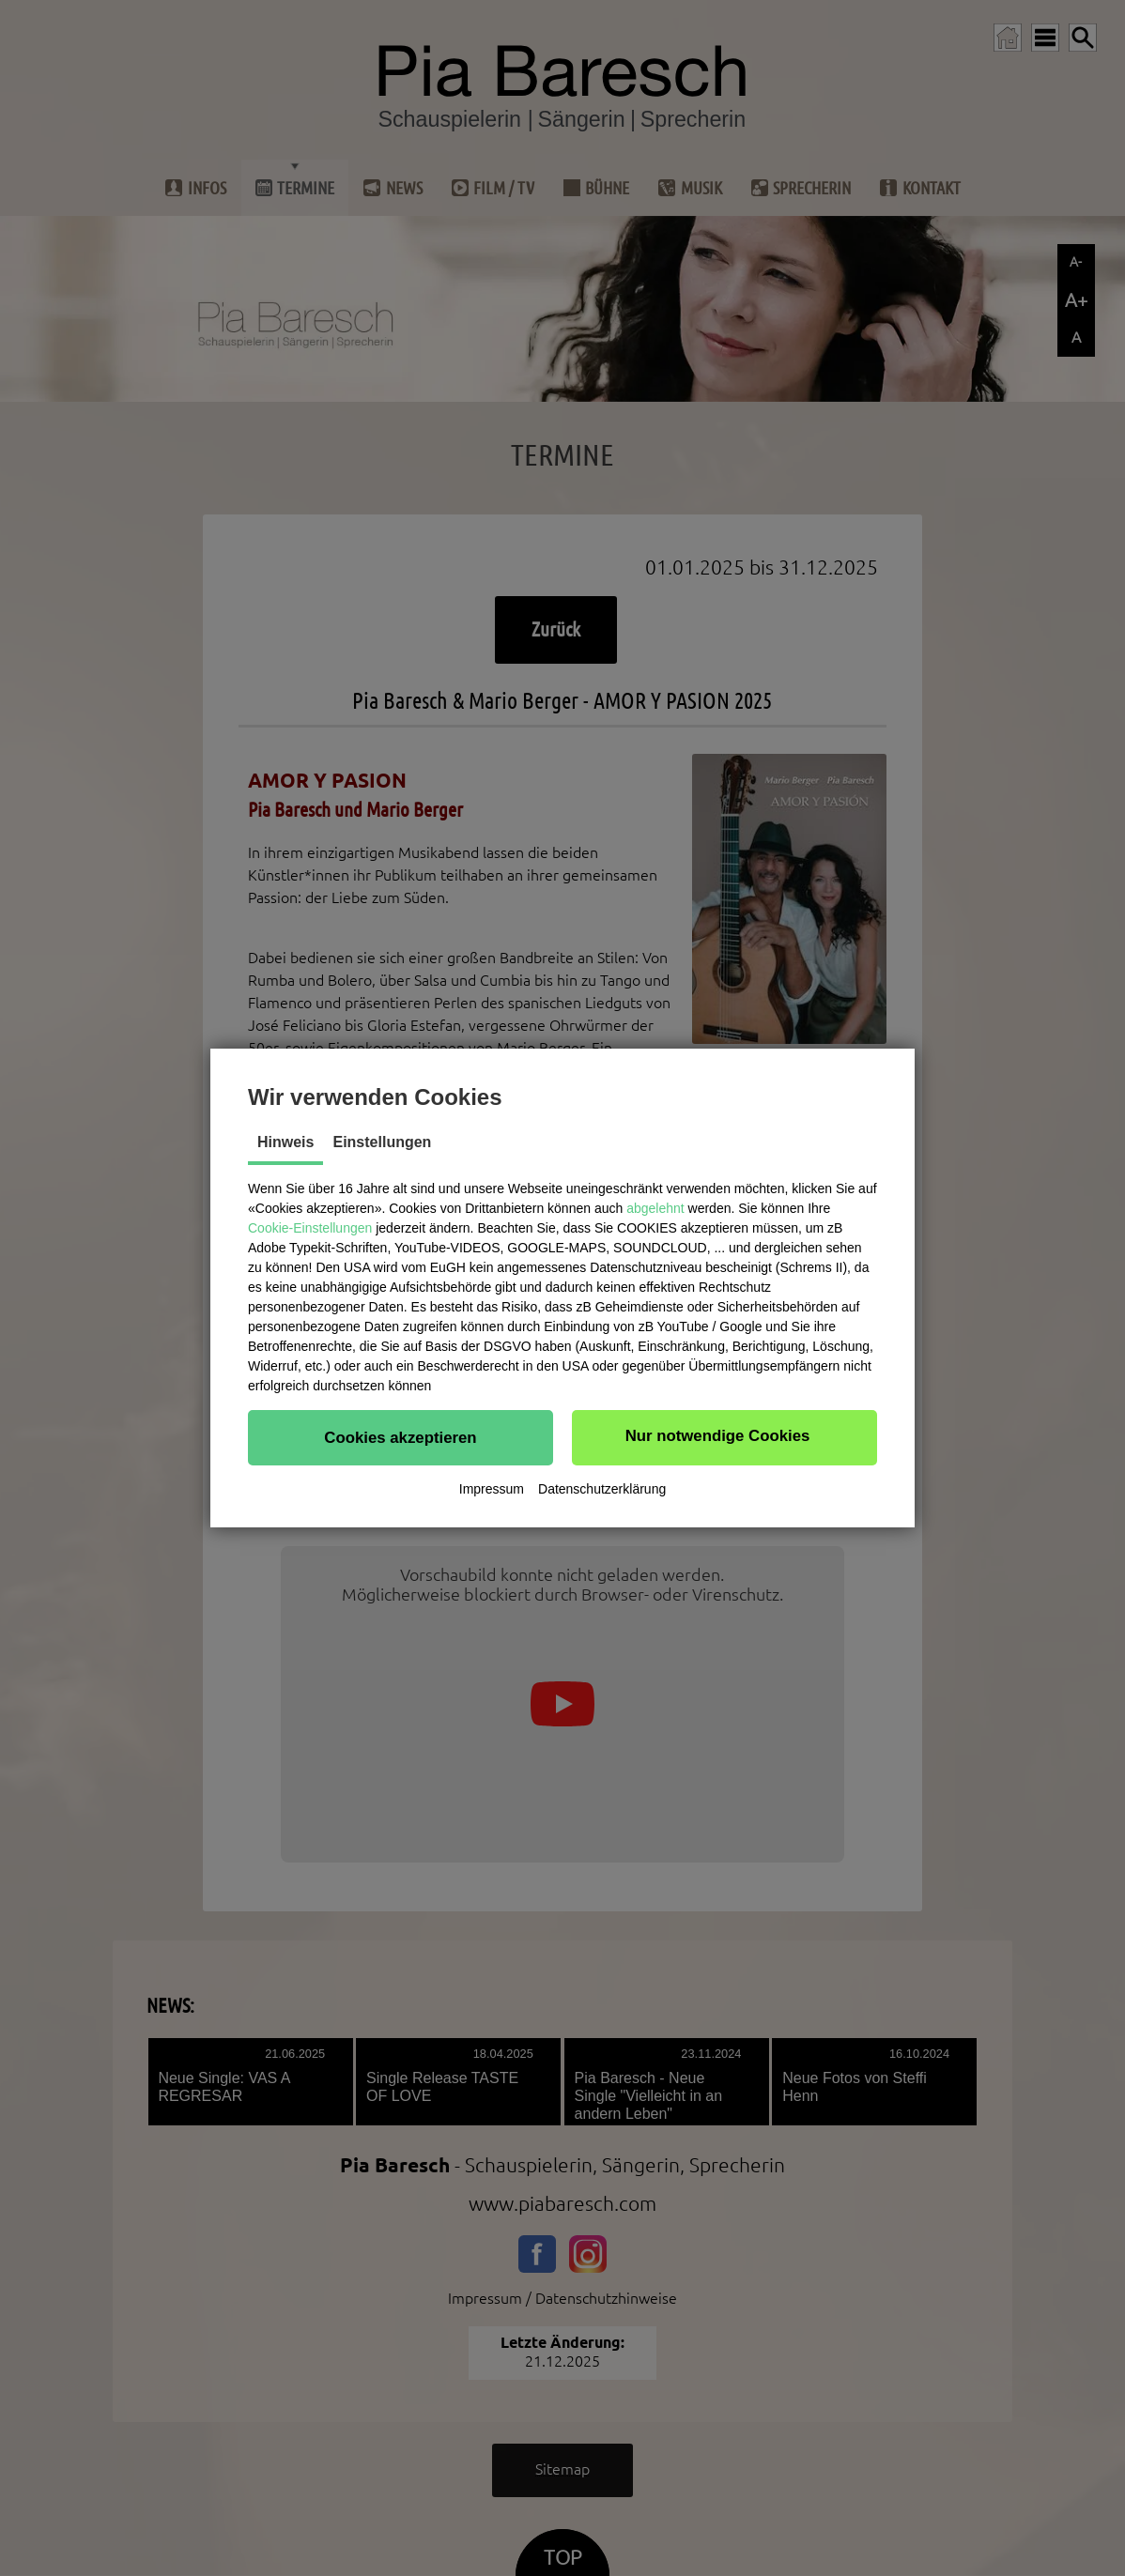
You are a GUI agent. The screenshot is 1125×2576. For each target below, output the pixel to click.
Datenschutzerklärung (602, 1488)
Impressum (491, 1488)
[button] (400, 1437)
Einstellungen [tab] (381, 1142)
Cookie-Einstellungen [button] (310, 1227)
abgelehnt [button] (655, 1208)
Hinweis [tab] (285, 1142)
